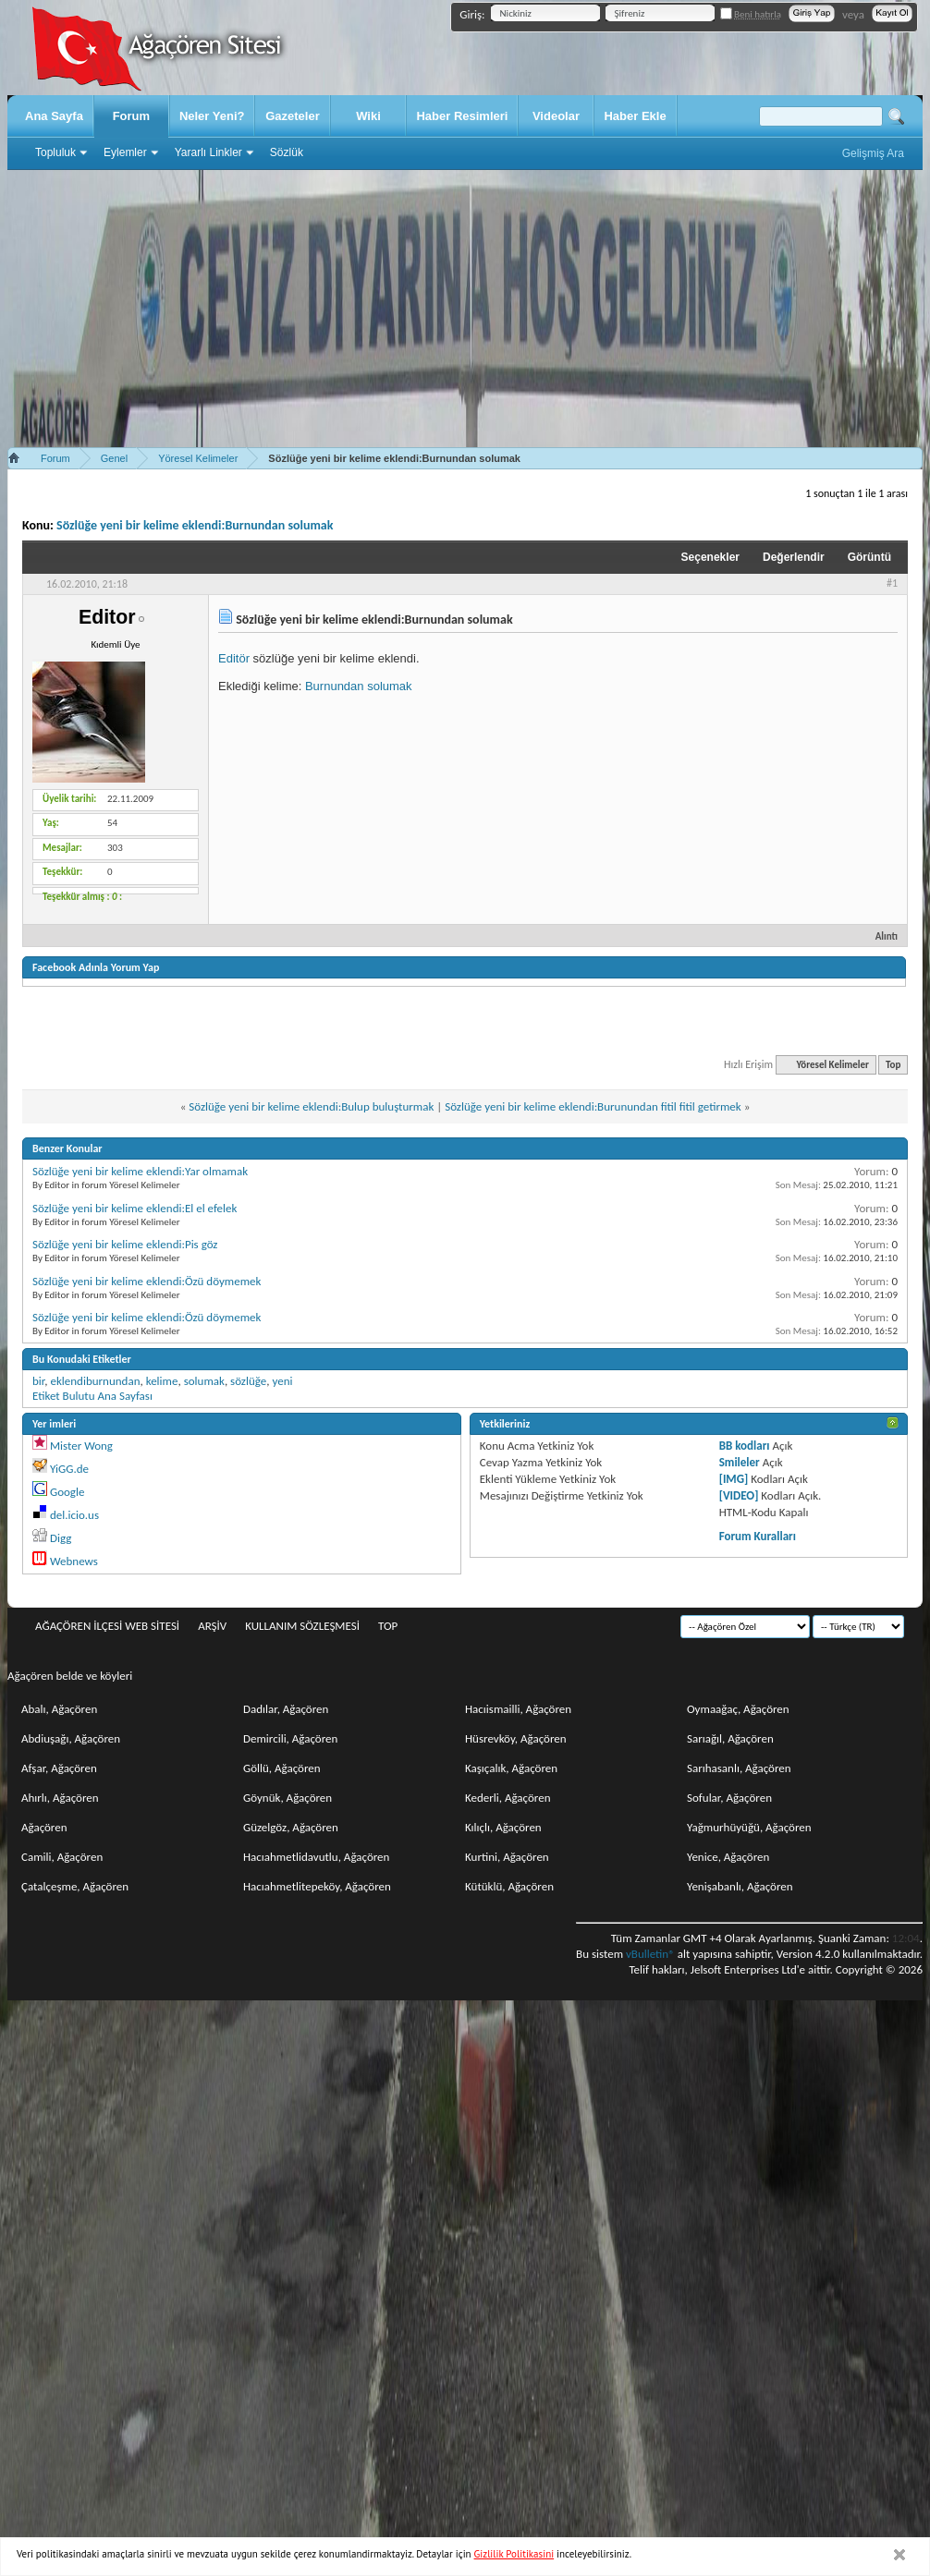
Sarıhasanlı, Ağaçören (739, 1768)
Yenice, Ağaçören (728, 1857)
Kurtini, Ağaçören (507, 1857)
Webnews (74, 1561)
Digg (60, 1538)
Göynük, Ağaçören (287, 1797)
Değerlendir (794, 557)
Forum (131, 116)
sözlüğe (248, 1381)
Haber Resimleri (462, 116)
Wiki (368, 116)
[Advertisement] (465, 308)
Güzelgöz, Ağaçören (290, 1827)
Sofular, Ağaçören (729, 1797)
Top (893, 1065)
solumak (204, 1381)
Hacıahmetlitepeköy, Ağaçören (317, 1886)
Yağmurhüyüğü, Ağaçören (749, 1827)
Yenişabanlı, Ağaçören (740, 1886)
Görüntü (869, 557)
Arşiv (212, 1626)
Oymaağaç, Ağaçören (738, 1709)
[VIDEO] (739, 1495)
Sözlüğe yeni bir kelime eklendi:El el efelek (134, 1208)
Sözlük (286, 152)
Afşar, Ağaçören (59, 1768)
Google (67, 1492)
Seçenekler (710, 557)
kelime (162, 1381)
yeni (282, 1381)
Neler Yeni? (212, 116)
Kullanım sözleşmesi (302, 1626)
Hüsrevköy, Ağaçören (516, 1738)
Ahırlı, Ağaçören (60, 1797)
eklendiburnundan (95, 1381)
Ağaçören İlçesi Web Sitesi (107, 1626)
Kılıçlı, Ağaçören (503, 1827)
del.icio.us (74, 1515)
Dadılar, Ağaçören (285, 1709)
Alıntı (879, 936)
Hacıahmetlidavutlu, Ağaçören (316, 1857)
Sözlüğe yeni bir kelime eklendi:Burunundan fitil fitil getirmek (593, 1106)
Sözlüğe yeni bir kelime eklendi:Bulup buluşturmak (311, 1106)
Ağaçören (44, 1827)
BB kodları (744, 1445)
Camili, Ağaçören (62, 1857)
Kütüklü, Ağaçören (509, 1886)
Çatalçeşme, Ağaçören (74, 1886)
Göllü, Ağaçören (282, 1768)
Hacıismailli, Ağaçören (518, 1709)
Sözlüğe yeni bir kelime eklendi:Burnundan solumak (194, 525)
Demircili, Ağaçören (290, 1738)
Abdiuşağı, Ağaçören (70, 1738)
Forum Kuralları (757, 1536)
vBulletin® (650, 1954)
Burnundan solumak (358, 686)
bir (38, 1381)
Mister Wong (81, 1445)
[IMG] (734, 1479)
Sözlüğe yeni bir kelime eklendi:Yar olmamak (140, 1171)
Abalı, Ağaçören (59, 1709)
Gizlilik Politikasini (514, 2553)
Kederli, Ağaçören (508, 1797)
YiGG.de (69, 1469)
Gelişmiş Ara (873, 153)
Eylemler (125, 152)
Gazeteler (292, 116)
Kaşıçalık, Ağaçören (511, 1768)
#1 (892, 583)
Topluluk (55, 152)
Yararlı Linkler (208, 152)
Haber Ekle (635, 116)
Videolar (556, 116)
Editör (234, 658)
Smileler (739, 1462)
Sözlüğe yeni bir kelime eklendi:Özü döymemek (147, 1281)
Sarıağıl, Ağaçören (730, 1738)
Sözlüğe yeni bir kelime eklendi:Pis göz (125, 1244)
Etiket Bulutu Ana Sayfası (92, 1396)
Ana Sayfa (54, 116)
